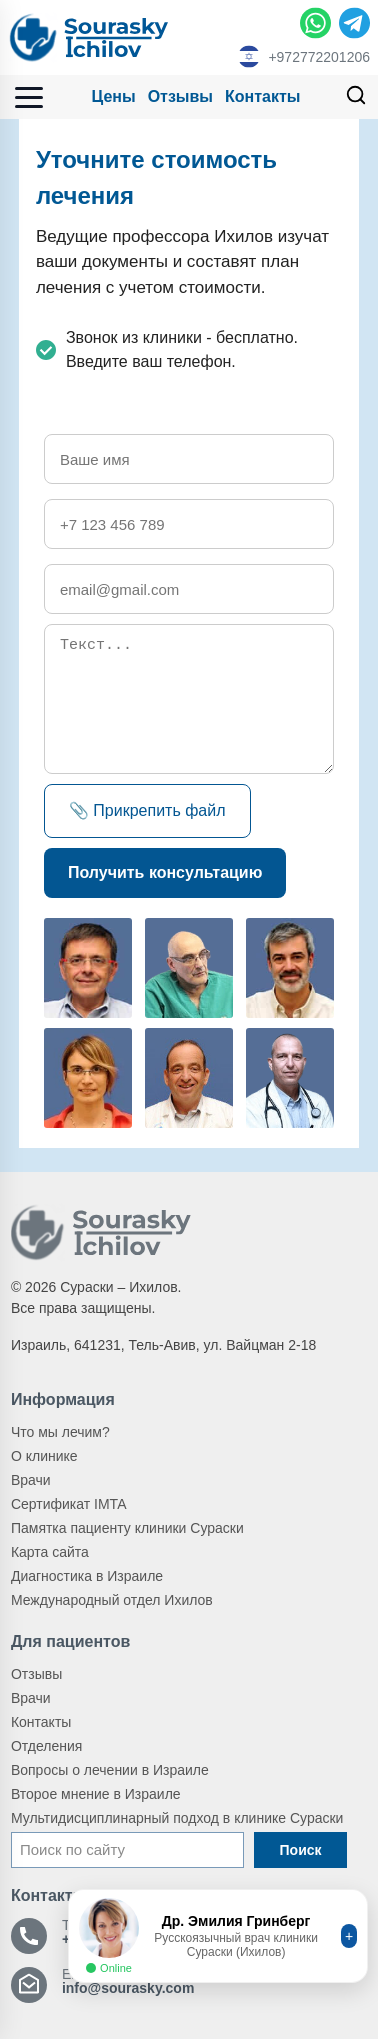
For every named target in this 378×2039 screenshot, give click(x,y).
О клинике (44, 1456)
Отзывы (180, 103)
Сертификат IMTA (69, 1504)
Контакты (262, 103)
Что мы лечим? (60, 1432)
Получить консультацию (165, 872)
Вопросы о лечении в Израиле (110, 1770)
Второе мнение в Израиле (96, 1794)
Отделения (46, 1746)
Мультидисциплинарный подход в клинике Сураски (177, 1818)
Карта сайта (50, 1552)
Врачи (31, 1480)
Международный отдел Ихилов (112, 1600)
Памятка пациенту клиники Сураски (127, 1528)
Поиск (301, 1850)
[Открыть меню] (29, 103)
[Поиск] (356, 103)
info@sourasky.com (128, 1988)
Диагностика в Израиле (87, 1576)
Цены (114, 103)
